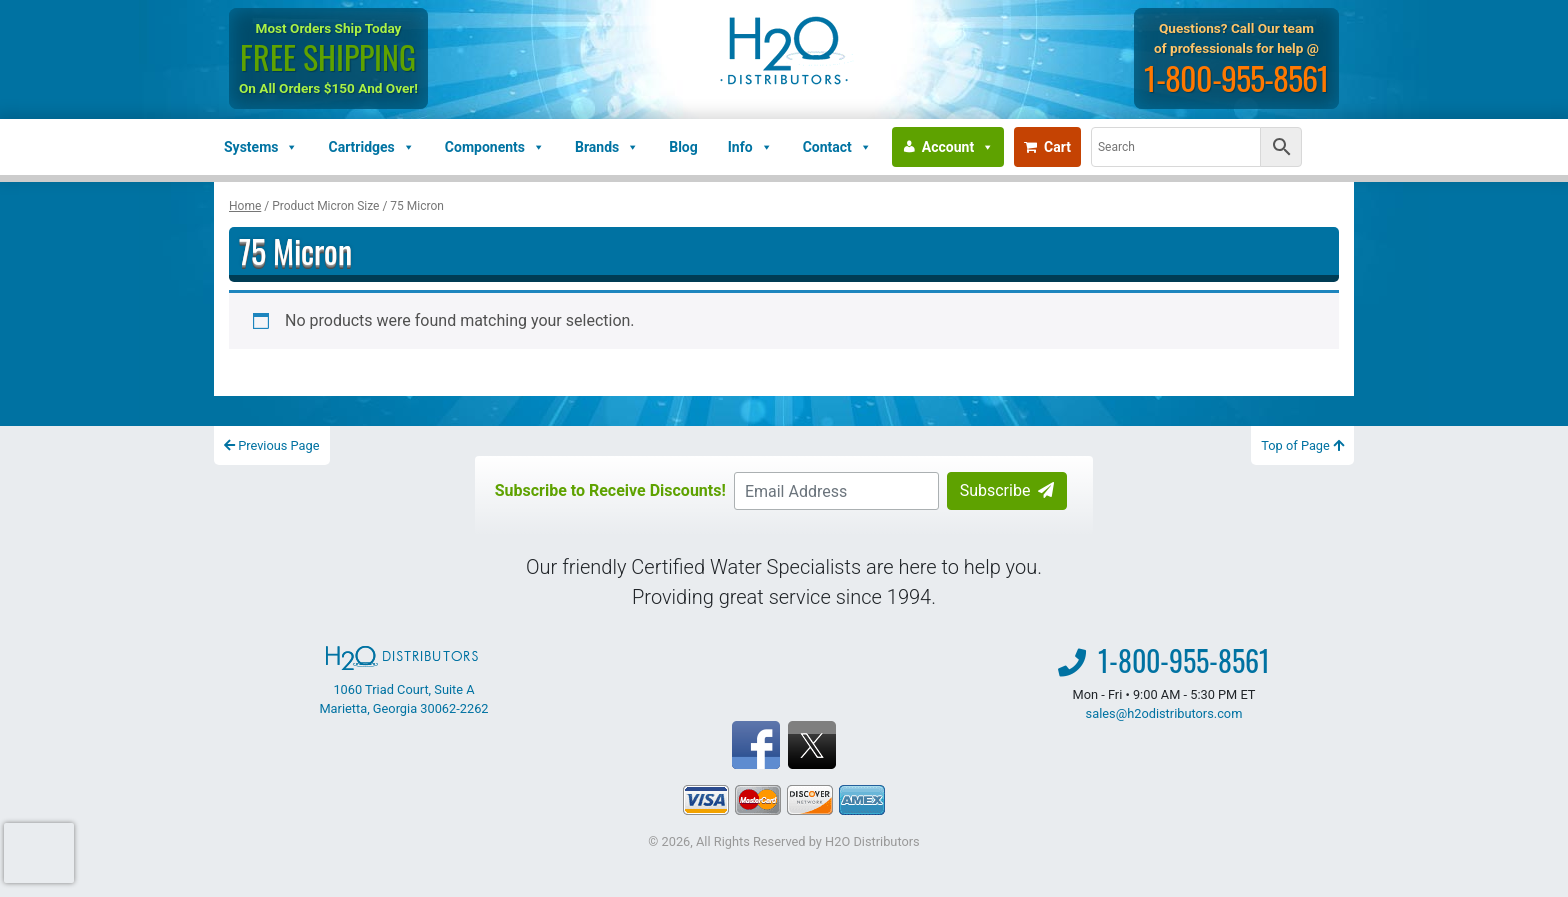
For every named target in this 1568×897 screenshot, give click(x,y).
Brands (607, 147)
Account (958, 147)
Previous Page (272, 445)
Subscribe (1007, 490)
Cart (1047, 147)
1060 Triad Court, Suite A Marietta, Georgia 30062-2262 (403, 681)
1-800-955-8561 (1236, 77)
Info (750, 147)
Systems (261, 147)
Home (245, 206)
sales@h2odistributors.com (1164, 713)
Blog (683, 147)
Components (495, 147)
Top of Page (1302, 445)
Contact (837, 147)
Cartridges (371, 147)
